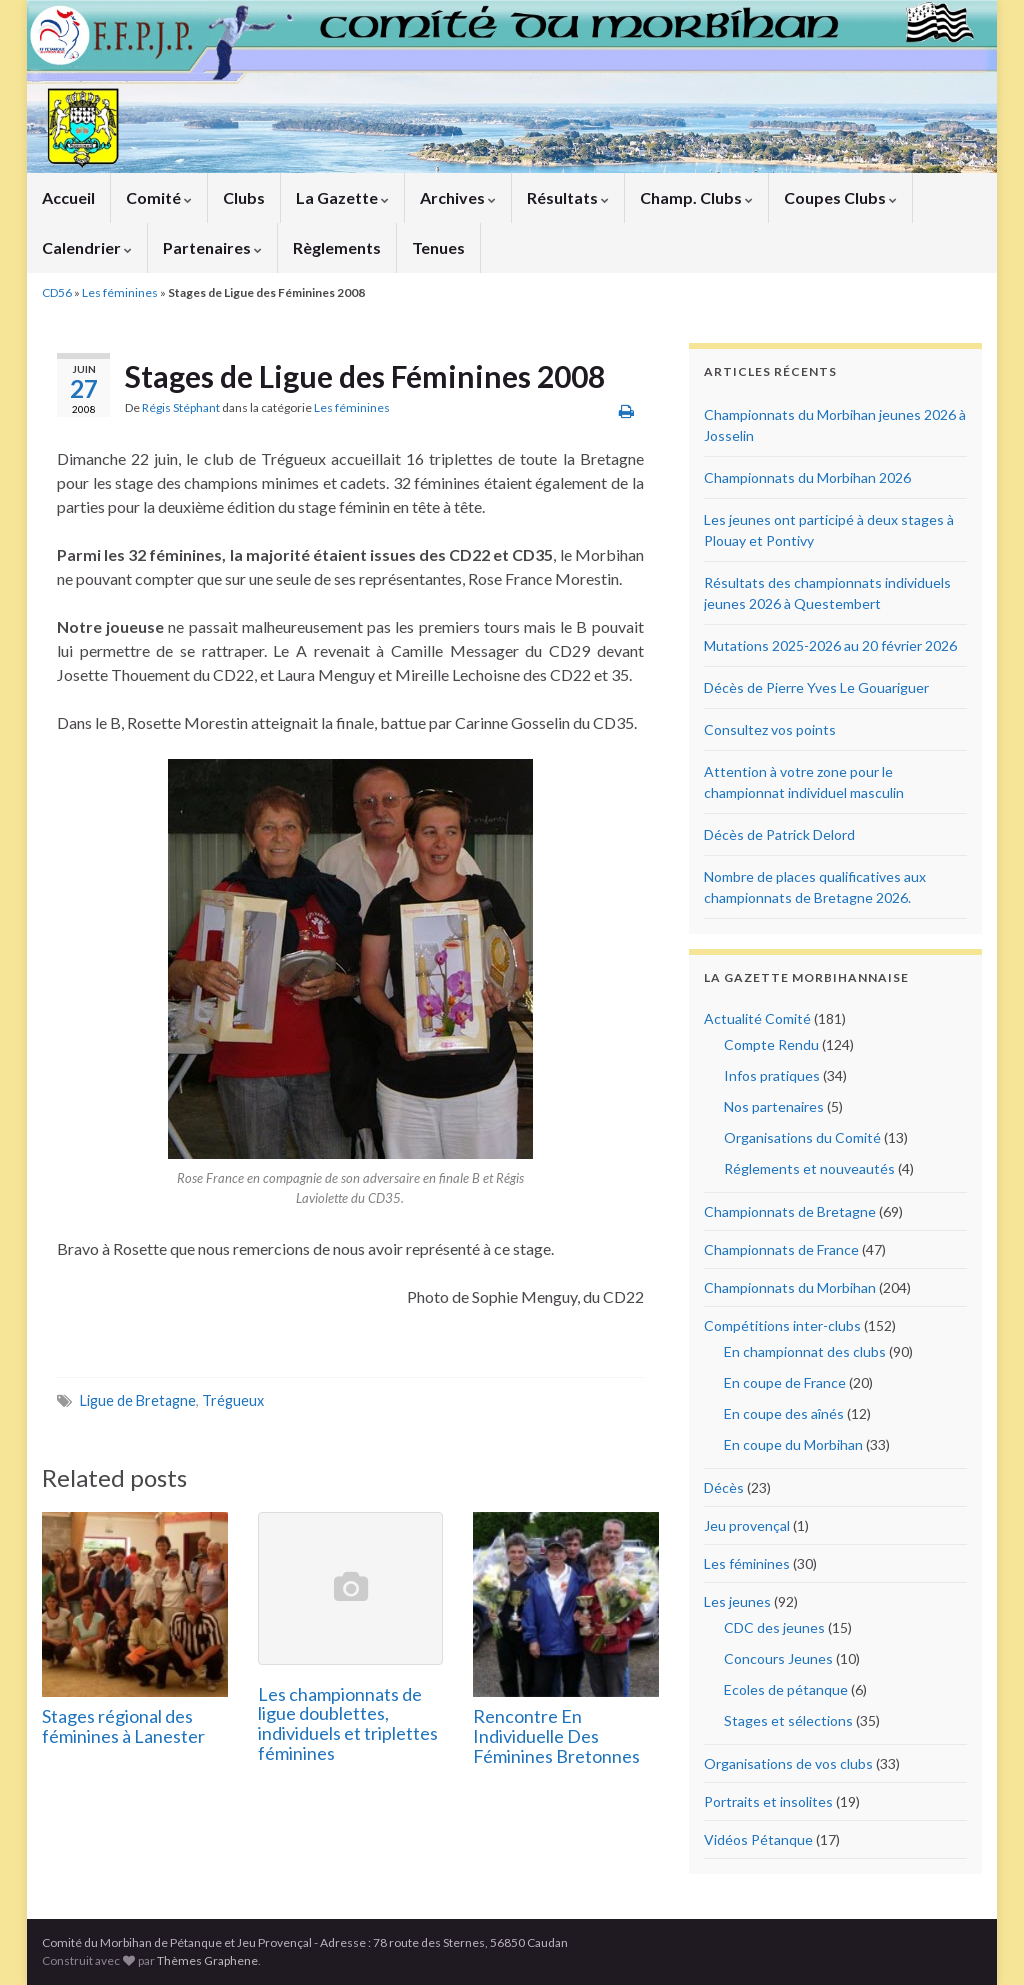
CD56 (57, 292)
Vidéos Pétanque (758, 1839)
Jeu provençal (747, 1525)
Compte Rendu (771, 1044)
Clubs (244, 197)
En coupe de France (785, 1382)
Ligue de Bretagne (138, 1400)
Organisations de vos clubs (788, 1763)
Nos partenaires (774, 1106)
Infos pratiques (772, 1075)
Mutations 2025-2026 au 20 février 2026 (830, 645)
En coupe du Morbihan (793, 1444)
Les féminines (120, 292)
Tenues (438, 247)
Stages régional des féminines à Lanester (123, 1726)
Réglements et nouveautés (809, 1168)
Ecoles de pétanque (786, 1689)
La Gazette (342, 197)
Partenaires (212, 247)
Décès (724, 1487)
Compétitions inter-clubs (782, 1325)
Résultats (568, 197)
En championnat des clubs (805, 1351)
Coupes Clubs (840, 197)
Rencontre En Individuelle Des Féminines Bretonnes (556, 1736)
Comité (159, 197)
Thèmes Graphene (207, 1960)
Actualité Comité (757, 1018)
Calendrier (87, 247)
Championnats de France (781, 1249)
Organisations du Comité (802, 1137)
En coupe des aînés (784, 1413)
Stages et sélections (788, 1720)
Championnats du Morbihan (790, 1287)
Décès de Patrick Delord (779, 834)
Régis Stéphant (181, 407)
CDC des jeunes (774, 1627)
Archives (458, 197)
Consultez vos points (770, 729)
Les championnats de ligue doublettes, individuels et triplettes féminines (348, 1723)
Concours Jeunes (778, 1658)
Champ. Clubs (696, 197)
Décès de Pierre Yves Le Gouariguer (816, 687)
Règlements (337, 247)
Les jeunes (737, 1601)
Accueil (68, 197)
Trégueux (233, 1400)
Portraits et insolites (768, 1801)
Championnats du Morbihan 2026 (807, 477)
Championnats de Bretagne (790, 1211)
